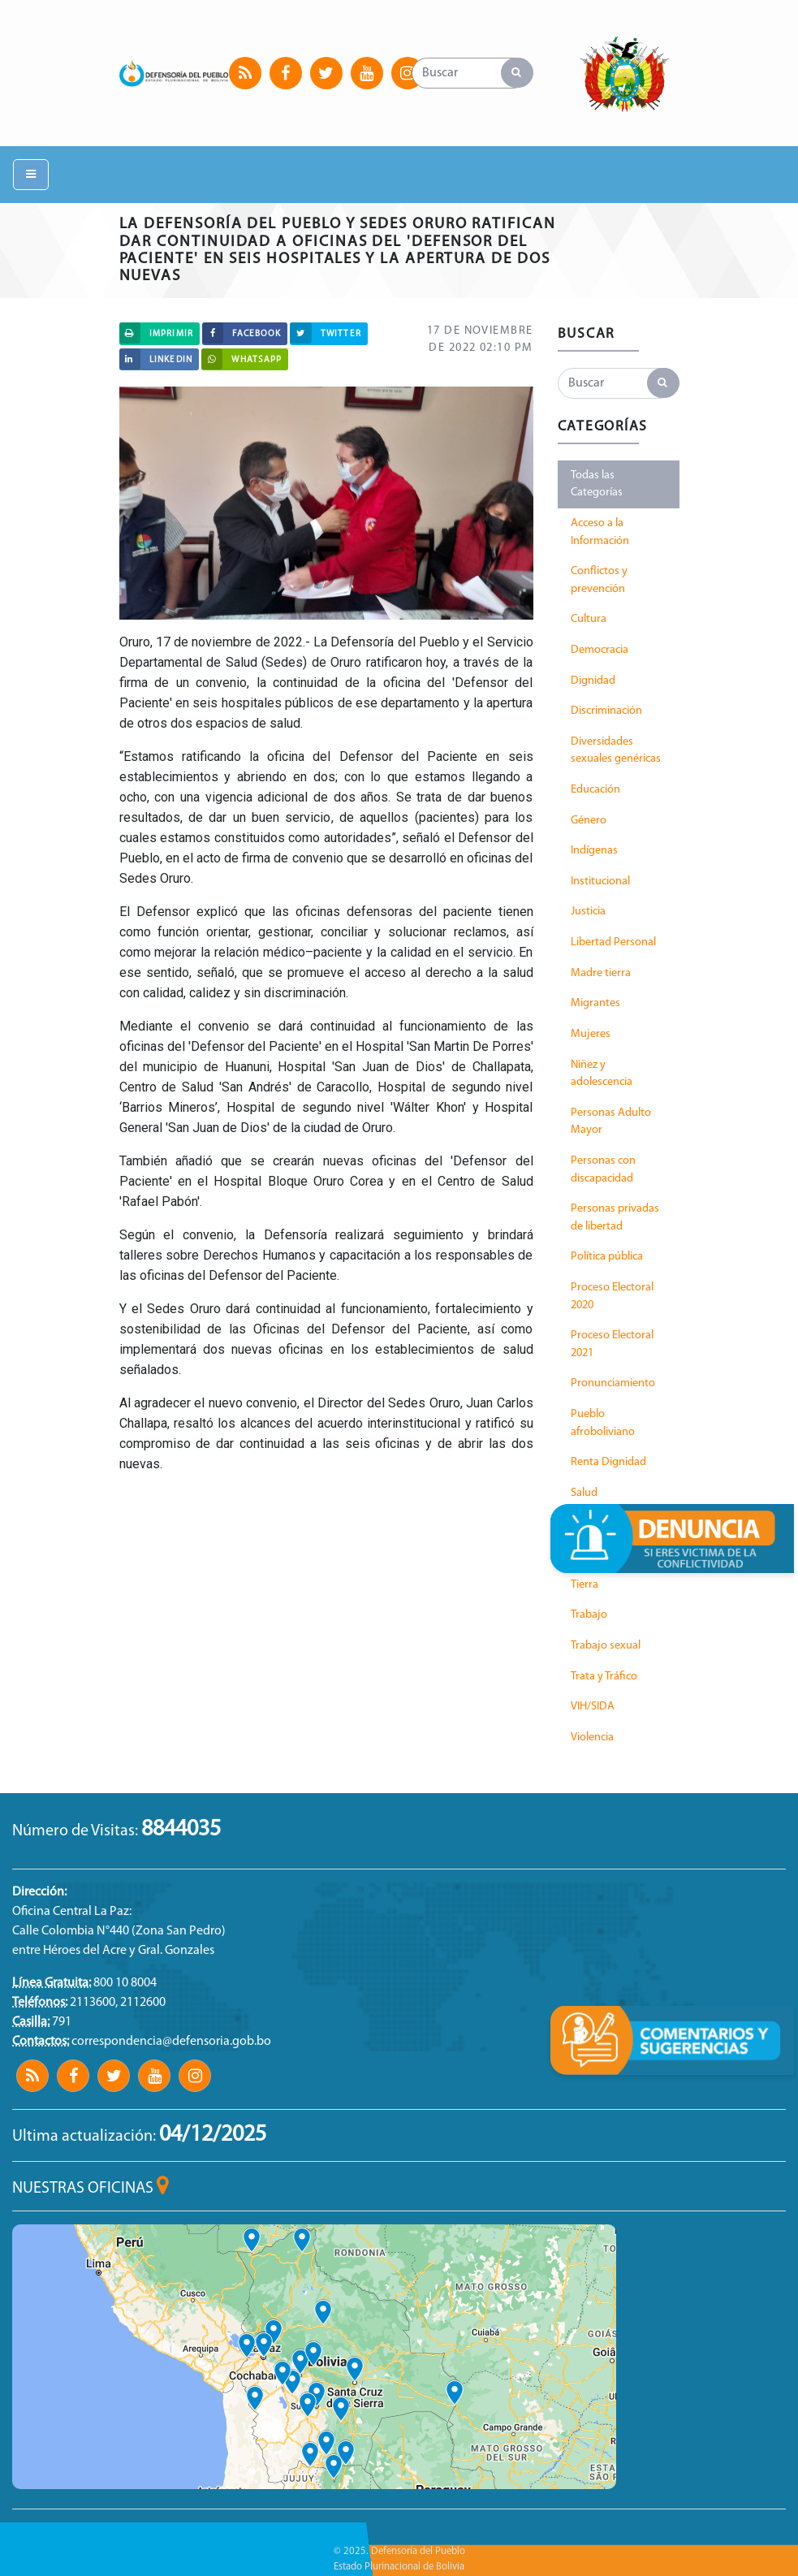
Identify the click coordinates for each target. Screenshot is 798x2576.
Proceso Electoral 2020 (612, 1297)
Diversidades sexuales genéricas (616, 751)
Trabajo (589, 1615)
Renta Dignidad (608, 1462)
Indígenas (594, 851)
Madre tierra (601, 973)
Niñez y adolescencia (601, 1074)
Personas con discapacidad (603, 1170)
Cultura (588, 619)
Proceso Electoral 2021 (612, 1344)
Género (588, 821)
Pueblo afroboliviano (603, 1423)
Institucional (600, 881)
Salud (584, 1493)
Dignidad (593, 681)
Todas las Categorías (597, 484)
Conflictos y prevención (599, 580)
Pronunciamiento (613, 1383)
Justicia (588, 911)
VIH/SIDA (593, 1707)
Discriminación (606, 711)
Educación (595, 790)
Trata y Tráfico (604, 1677)
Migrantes (595, 1003)
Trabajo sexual (606, 1646)
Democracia (599, 650)
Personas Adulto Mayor (611, 1122)
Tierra (584, 1585)
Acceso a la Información (600, 532)
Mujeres (590, 1034)
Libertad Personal (613, 942)
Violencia (592, 1737)
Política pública (607, 1257)
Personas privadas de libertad (615, 1218)
